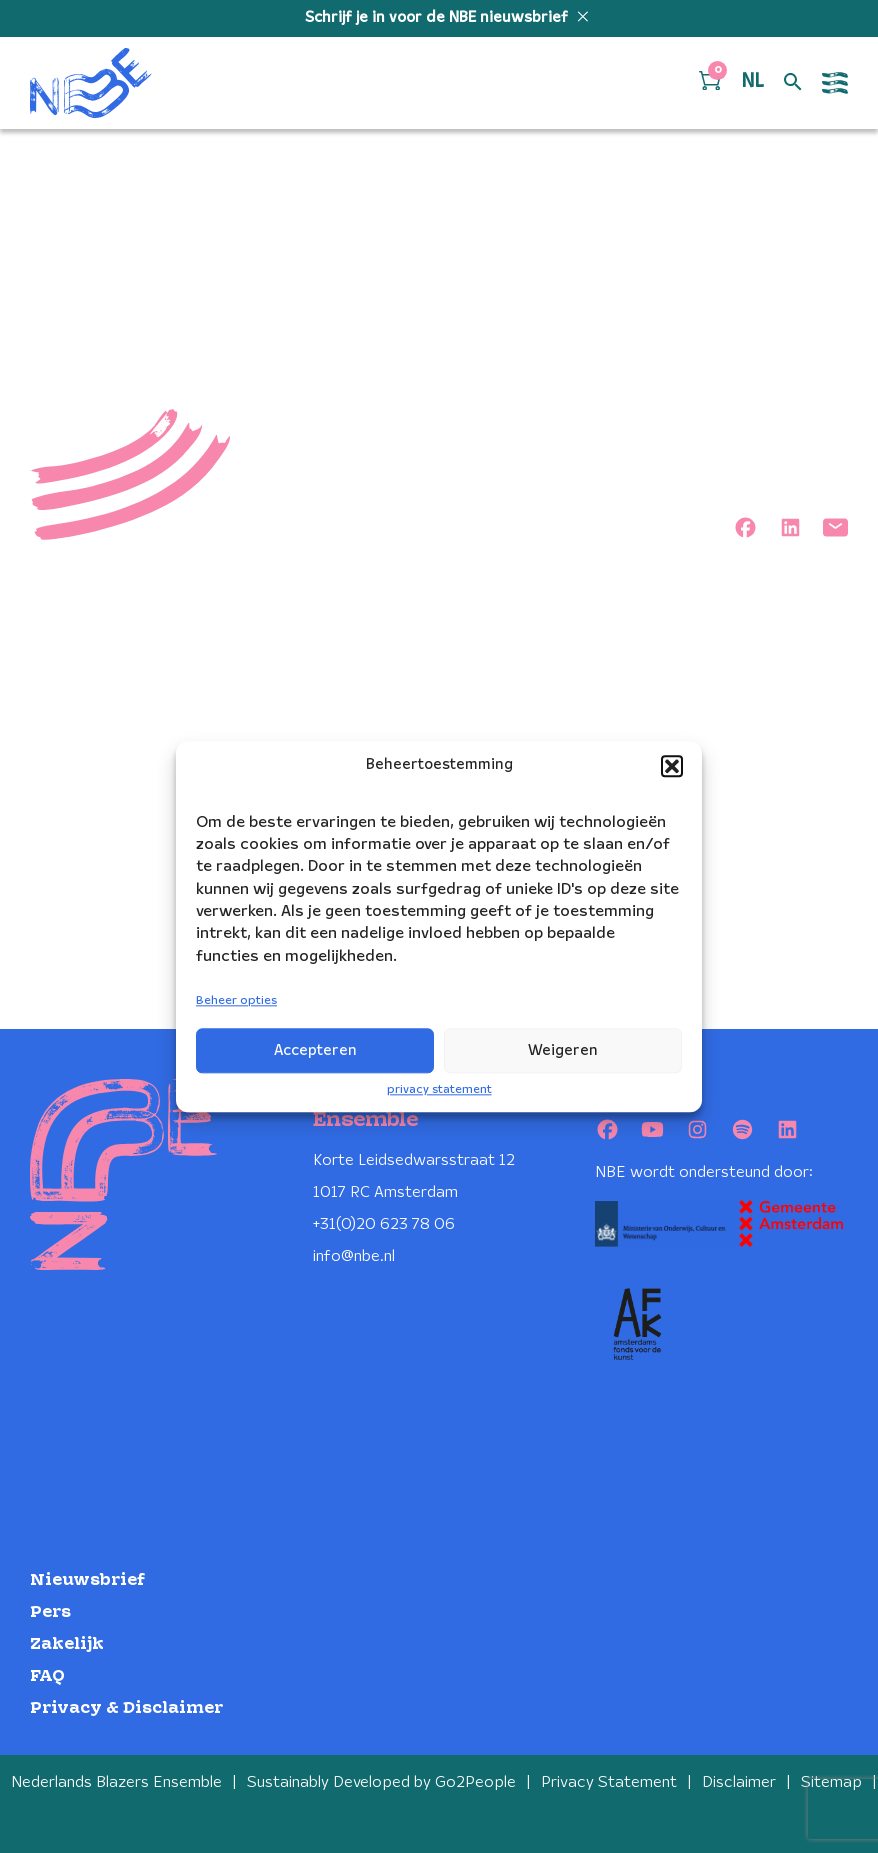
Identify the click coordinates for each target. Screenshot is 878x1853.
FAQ (47, 1676)
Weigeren (563, 1051)
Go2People (475, 1782)
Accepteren (315, 1051)
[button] (672, 766)
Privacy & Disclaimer (126, 1708)
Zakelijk (67, 1644)
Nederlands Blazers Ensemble (116, 1782)
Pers (50, 1612)
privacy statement (439, 1089)
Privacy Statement (609, 1782)
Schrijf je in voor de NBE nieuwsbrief (438, 18)
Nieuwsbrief (87, 1580)
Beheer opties (236, 1001)
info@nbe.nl (354, 1256)
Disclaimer (739, 1782)
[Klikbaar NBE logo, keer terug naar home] (91, 83)
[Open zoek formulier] (793, 83)
